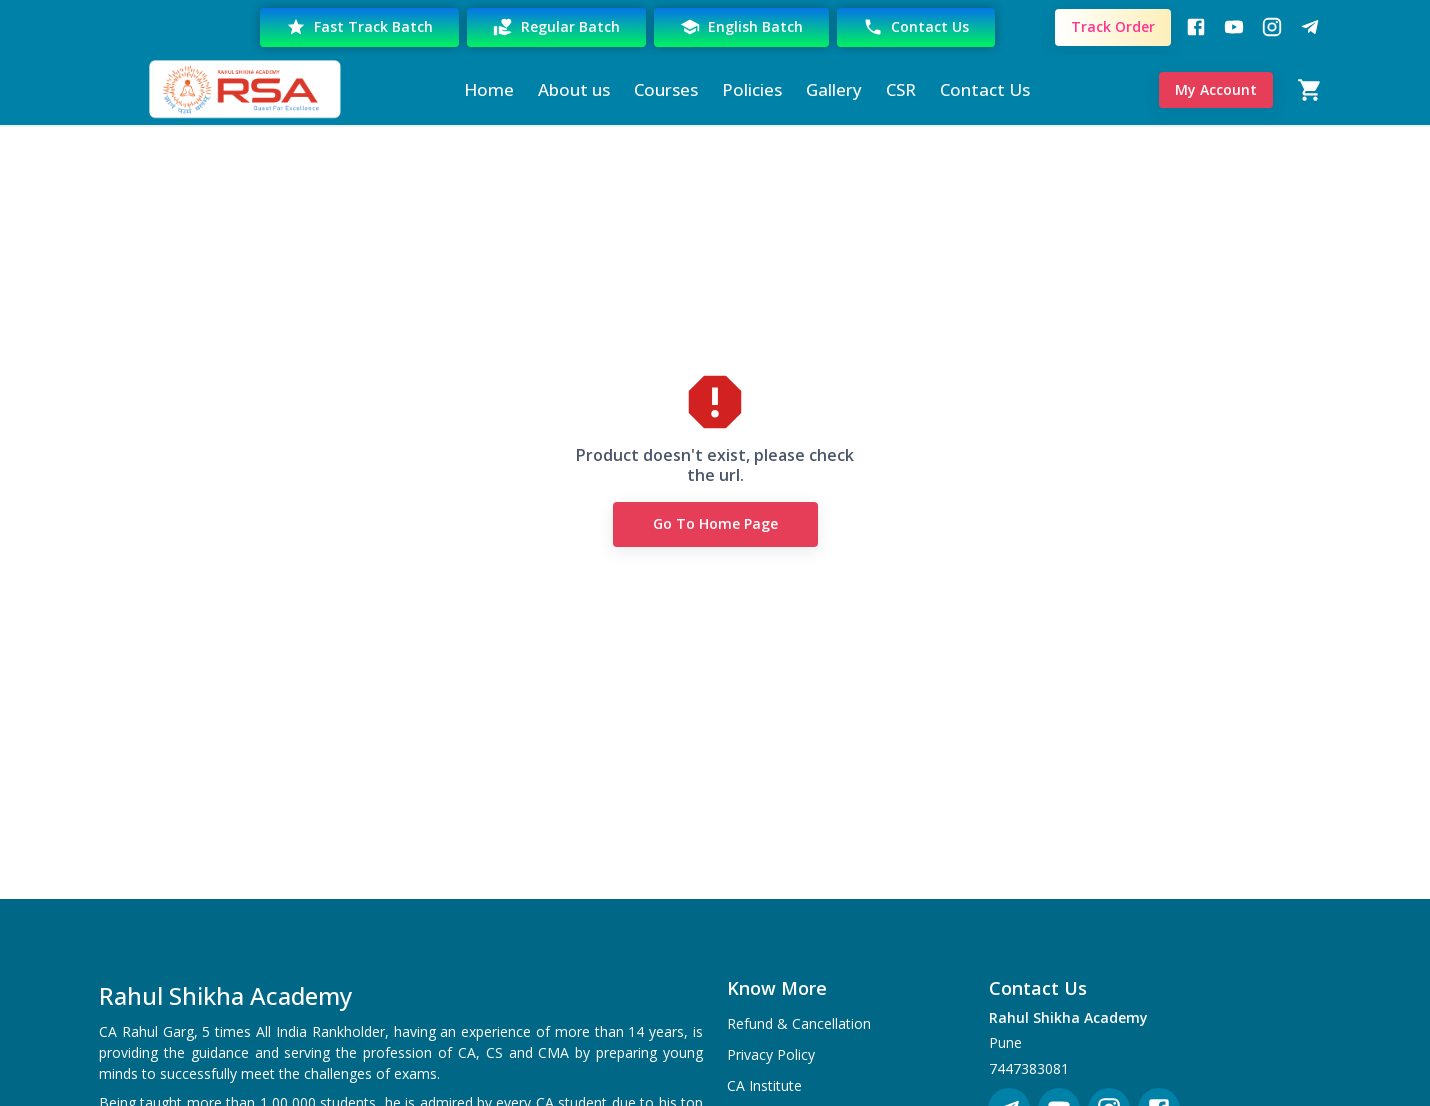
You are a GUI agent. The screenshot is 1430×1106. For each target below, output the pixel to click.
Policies (752, 89)
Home (489, 89)
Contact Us (916, 27)
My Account (1216, 90)
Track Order (1113, 27)
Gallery (834, 89)
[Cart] (1310, 90)
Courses (666, 89)
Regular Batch (556, 27)
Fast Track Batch (359, 27)
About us (574, 89)
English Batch (741, 27)
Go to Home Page (715, 524)
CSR (901, 89)
